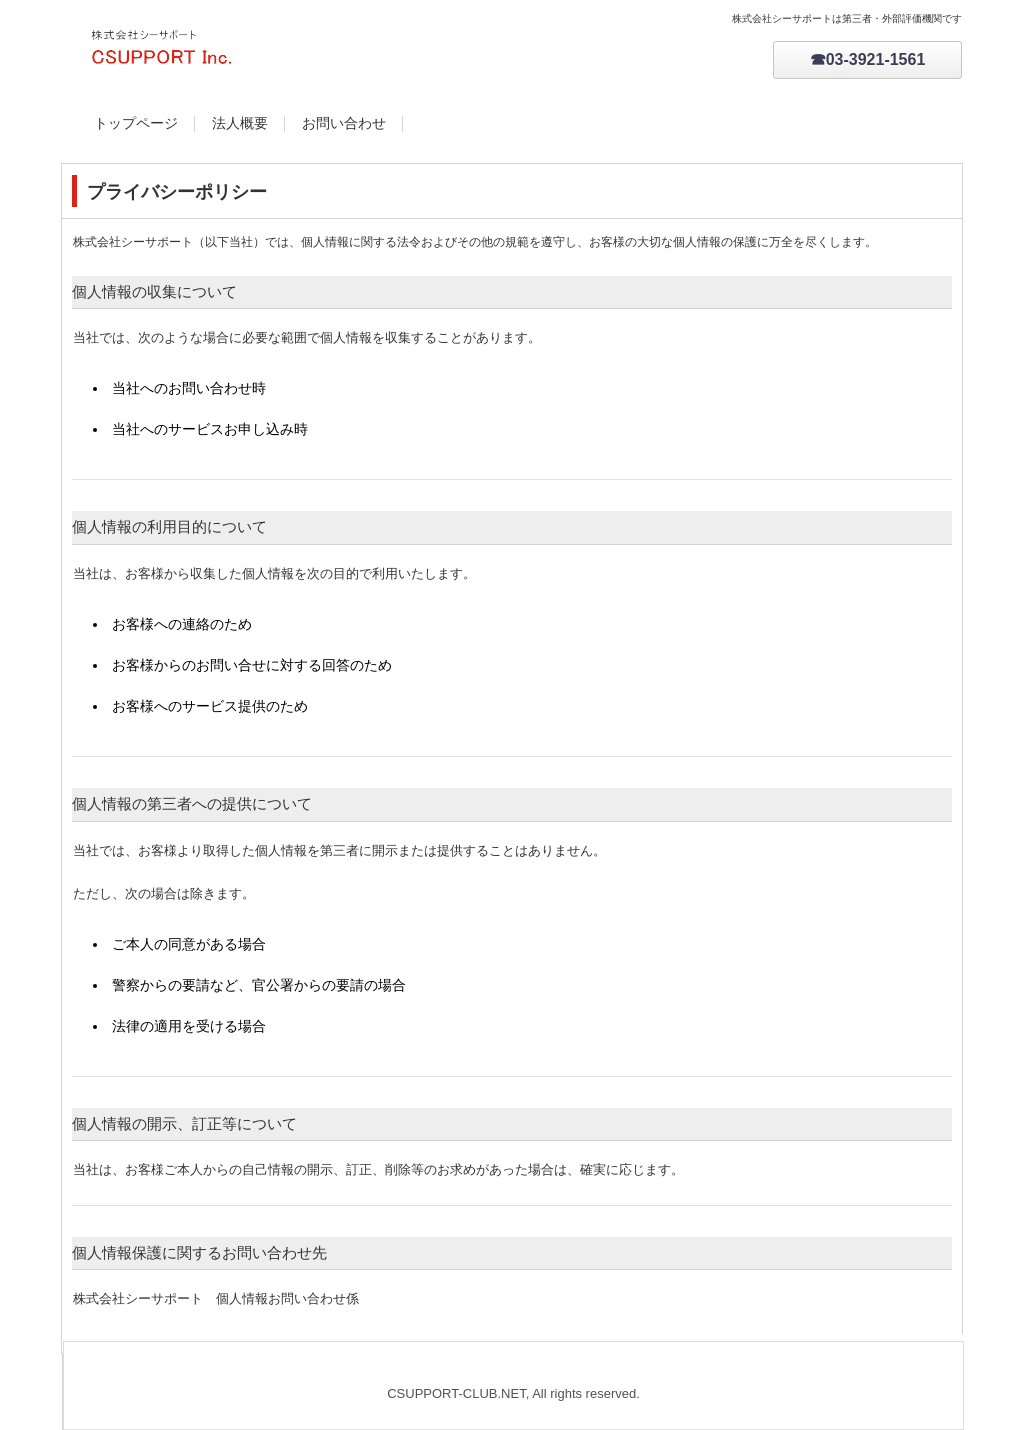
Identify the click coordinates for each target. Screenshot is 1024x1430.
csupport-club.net (277, 50)
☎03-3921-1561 (868, 59)
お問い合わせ (344, 123)
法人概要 (240, 123)
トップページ (136, 123)
